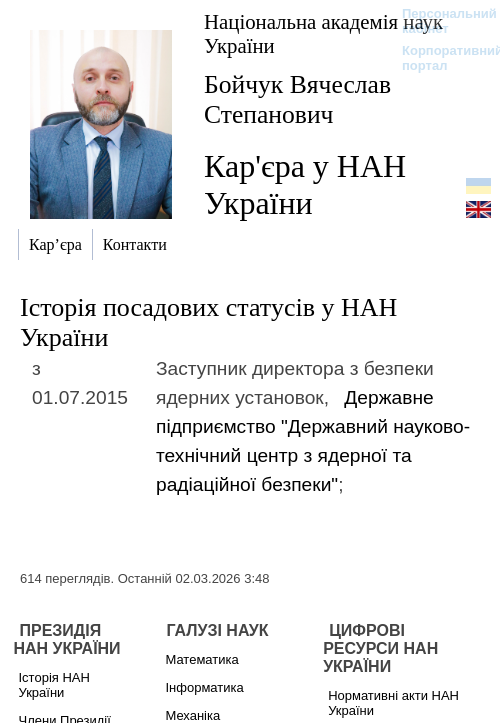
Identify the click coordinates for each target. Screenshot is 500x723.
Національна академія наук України (323, 33)
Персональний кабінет (439, 21)
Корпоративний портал (439, 58)
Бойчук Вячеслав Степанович (297, 99)
